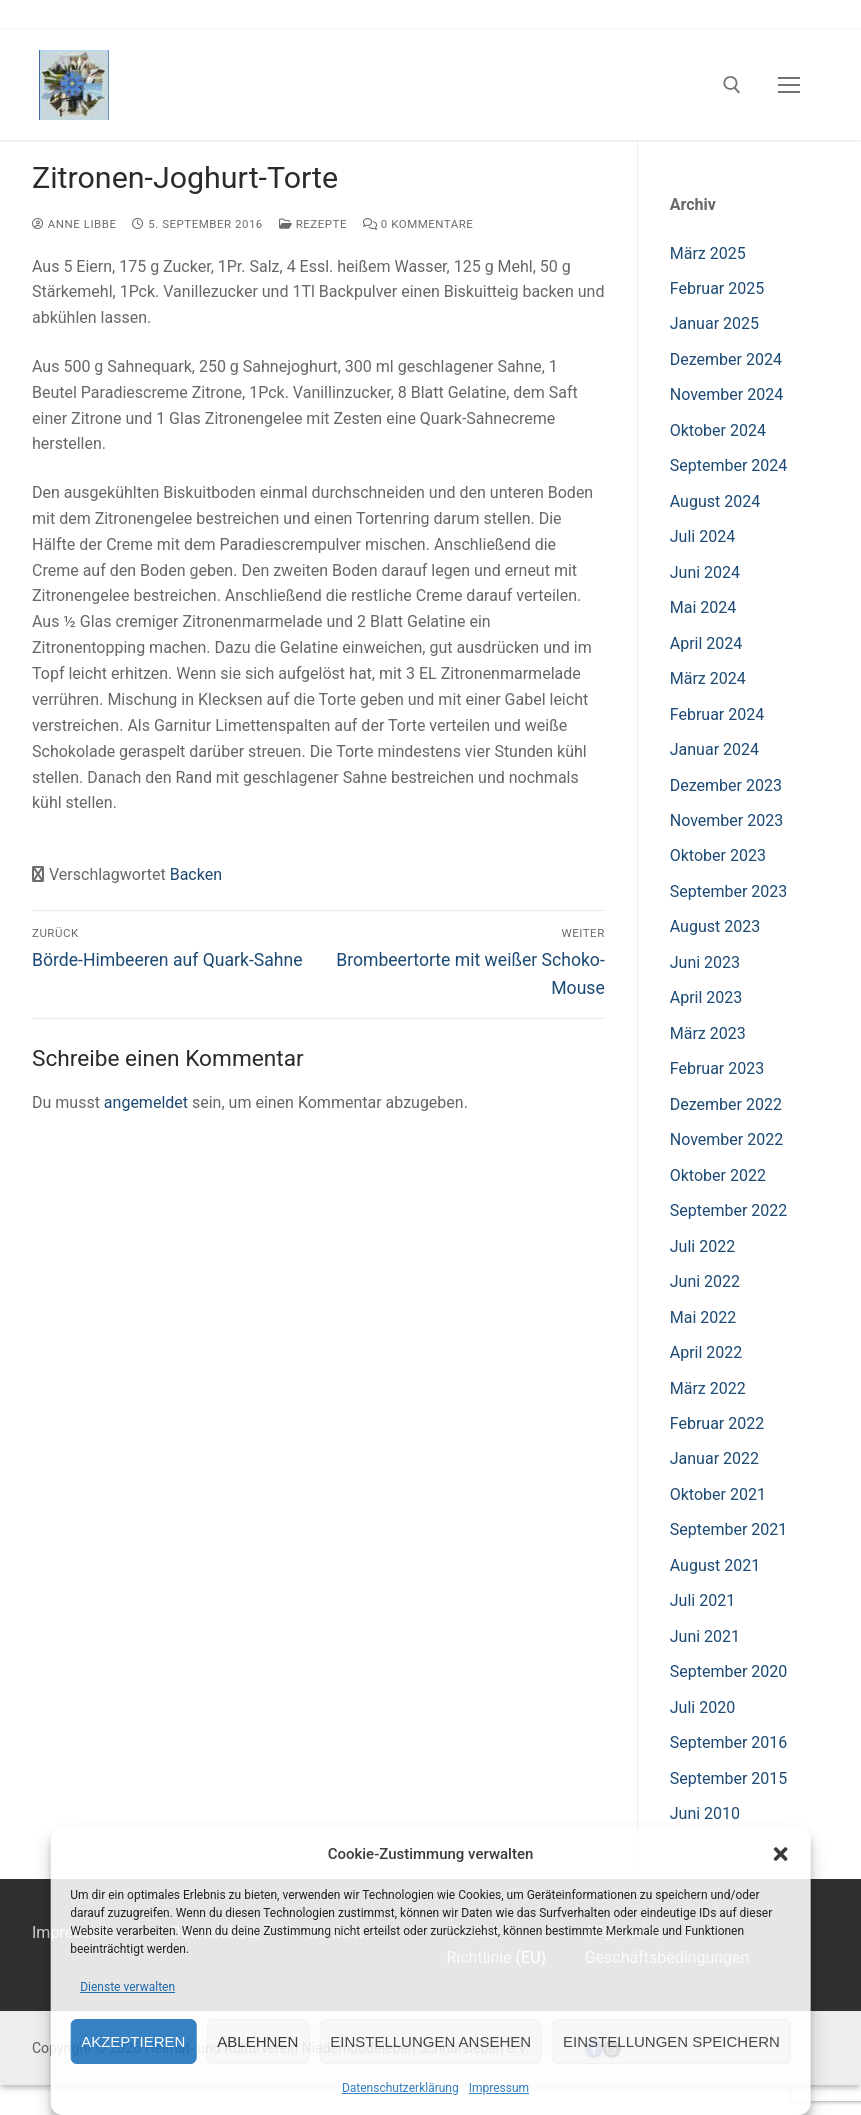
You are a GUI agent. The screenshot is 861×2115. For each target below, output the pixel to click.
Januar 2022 (714, 1458)
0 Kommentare (418, 224)
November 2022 (726, 1139)
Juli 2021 (702, 1600)
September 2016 (729, 1742)
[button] (781, 1854)
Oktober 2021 (718, 1494)
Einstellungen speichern (671, 2041)
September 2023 (729, 891)
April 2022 (706, 1352)
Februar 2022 (717, 1423)
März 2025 (708, 253)
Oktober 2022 (718, 1175)
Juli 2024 (702, 536)
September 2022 (729, 1210)
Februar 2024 (717, 714)
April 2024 (706, 643)
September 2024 (729, 465)
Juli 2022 (702, 1246)
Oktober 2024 (718, 430)
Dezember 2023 (726, 785)
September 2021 (729, 1529)
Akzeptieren (133, 2041)
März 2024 (708, 678)
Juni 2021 (705, 1636)
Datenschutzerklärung (400, 2088)
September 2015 (729, 1778)
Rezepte (313, 224)
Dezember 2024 (726, 359)
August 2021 (715, 1565)
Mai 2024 (703, 607)
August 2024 (715, 501)
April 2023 (706, 997)
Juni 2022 (705, 1281)
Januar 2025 (714, 323)
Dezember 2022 (726, 1104)
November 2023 (726, 820)
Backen (196, 874)
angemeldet (146, 1102)
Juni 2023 (705, 962)
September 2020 (729, 1671)
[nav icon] (789, 85)
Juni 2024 (705, 572)
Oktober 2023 (718, 855)
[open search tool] (732, 85)
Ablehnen (257, 2041)
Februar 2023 (717, 1068)
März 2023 (708, 1033)
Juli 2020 (702, 1707)
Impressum (499, 2088)
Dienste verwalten (127, 1987)
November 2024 (726, 394)
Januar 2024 (714, 749)
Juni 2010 (705, 1813)
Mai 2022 (703, 1317)
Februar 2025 (717, 288)
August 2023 (715, 926)
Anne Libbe (74, 224)
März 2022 (708, 1388)
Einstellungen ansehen (430, 2041)
